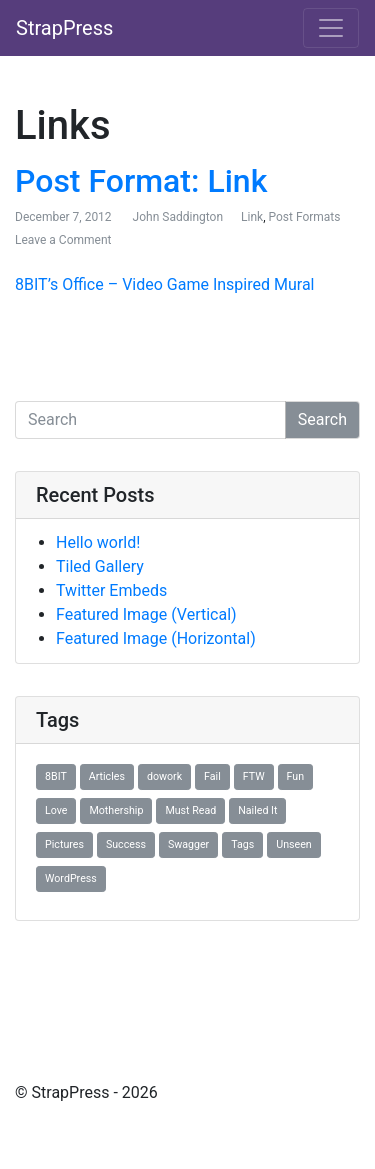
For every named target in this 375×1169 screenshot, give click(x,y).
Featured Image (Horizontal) (156, 638)
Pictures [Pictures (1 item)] (64, 844)
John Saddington (178, 217)
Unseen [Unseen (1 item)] (293, 844)
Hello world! (98, 542)
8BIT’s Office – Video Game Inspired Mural (164, 284)
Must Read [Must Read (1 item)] (190, 810)
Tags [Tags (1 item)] (242, 844)
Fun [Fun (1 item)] (296, 776)
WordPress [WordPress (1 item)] (71, 878)
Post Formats (304, 217)
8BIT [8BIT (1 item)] (56, 776)
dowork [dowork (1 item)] (164, 776)
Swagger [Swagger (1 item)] (188, 844)
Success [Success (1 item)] (126, 844)
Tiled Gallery (100, 566)
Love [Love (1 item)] (56, 810)
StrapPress (64, 28)
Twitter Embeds (111, 590)
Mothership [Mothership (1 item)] (116, 810)
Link (252, 217)
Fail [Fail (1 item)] (212, 776)
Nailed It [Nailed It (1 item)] (257, 810)
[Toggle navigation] (331, 28)
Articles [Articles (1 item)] (107, 776)
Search (322, 419)
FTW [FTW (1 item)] (254, 776)
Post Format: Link (141, 181)
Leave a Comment (63, 240)
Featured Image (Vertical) (146, 614)
